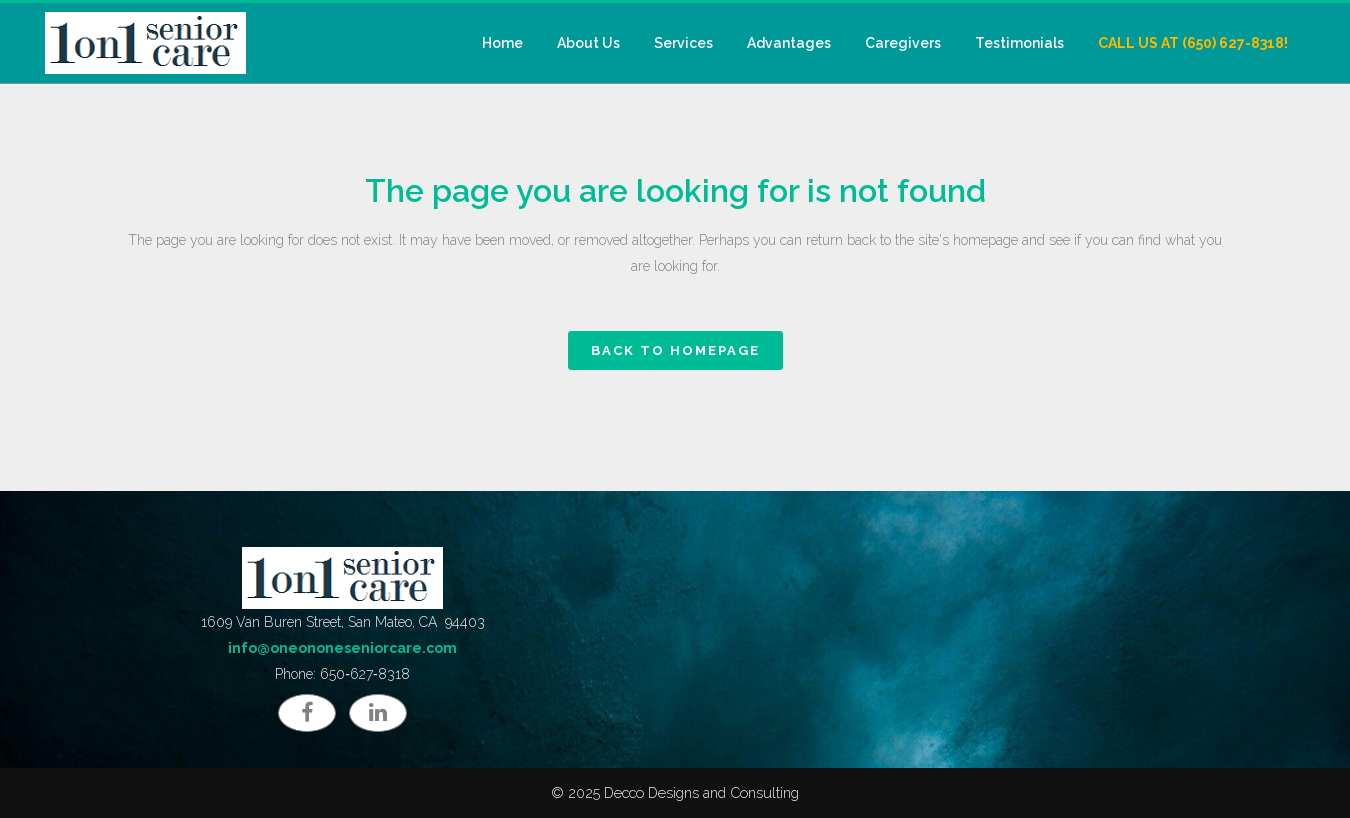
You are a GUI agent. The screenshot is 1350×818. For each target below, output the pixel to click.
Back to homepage (675, 350)
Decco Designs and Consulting (701, 792)
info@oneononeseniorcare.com (342, 648)
